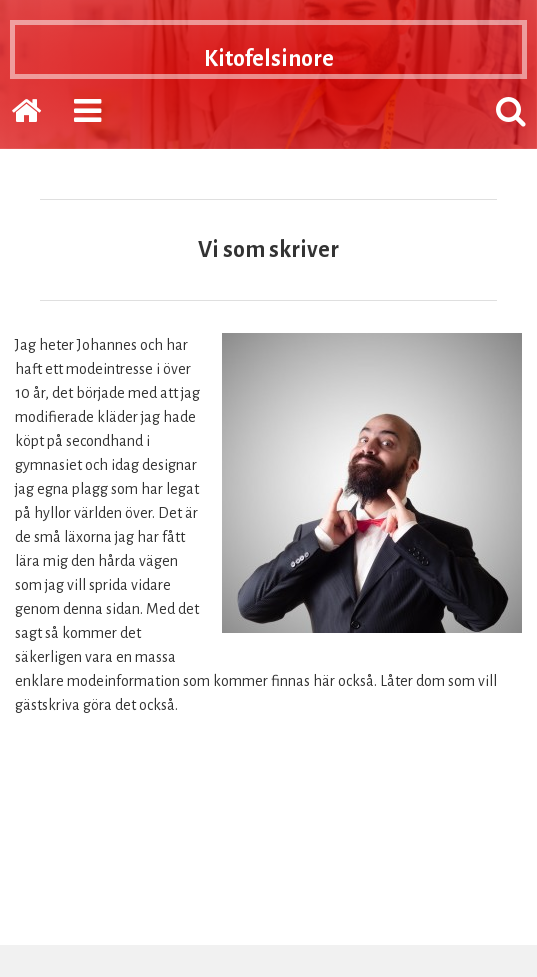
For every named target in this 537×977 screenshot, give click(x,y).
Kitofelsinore (269, 56)
